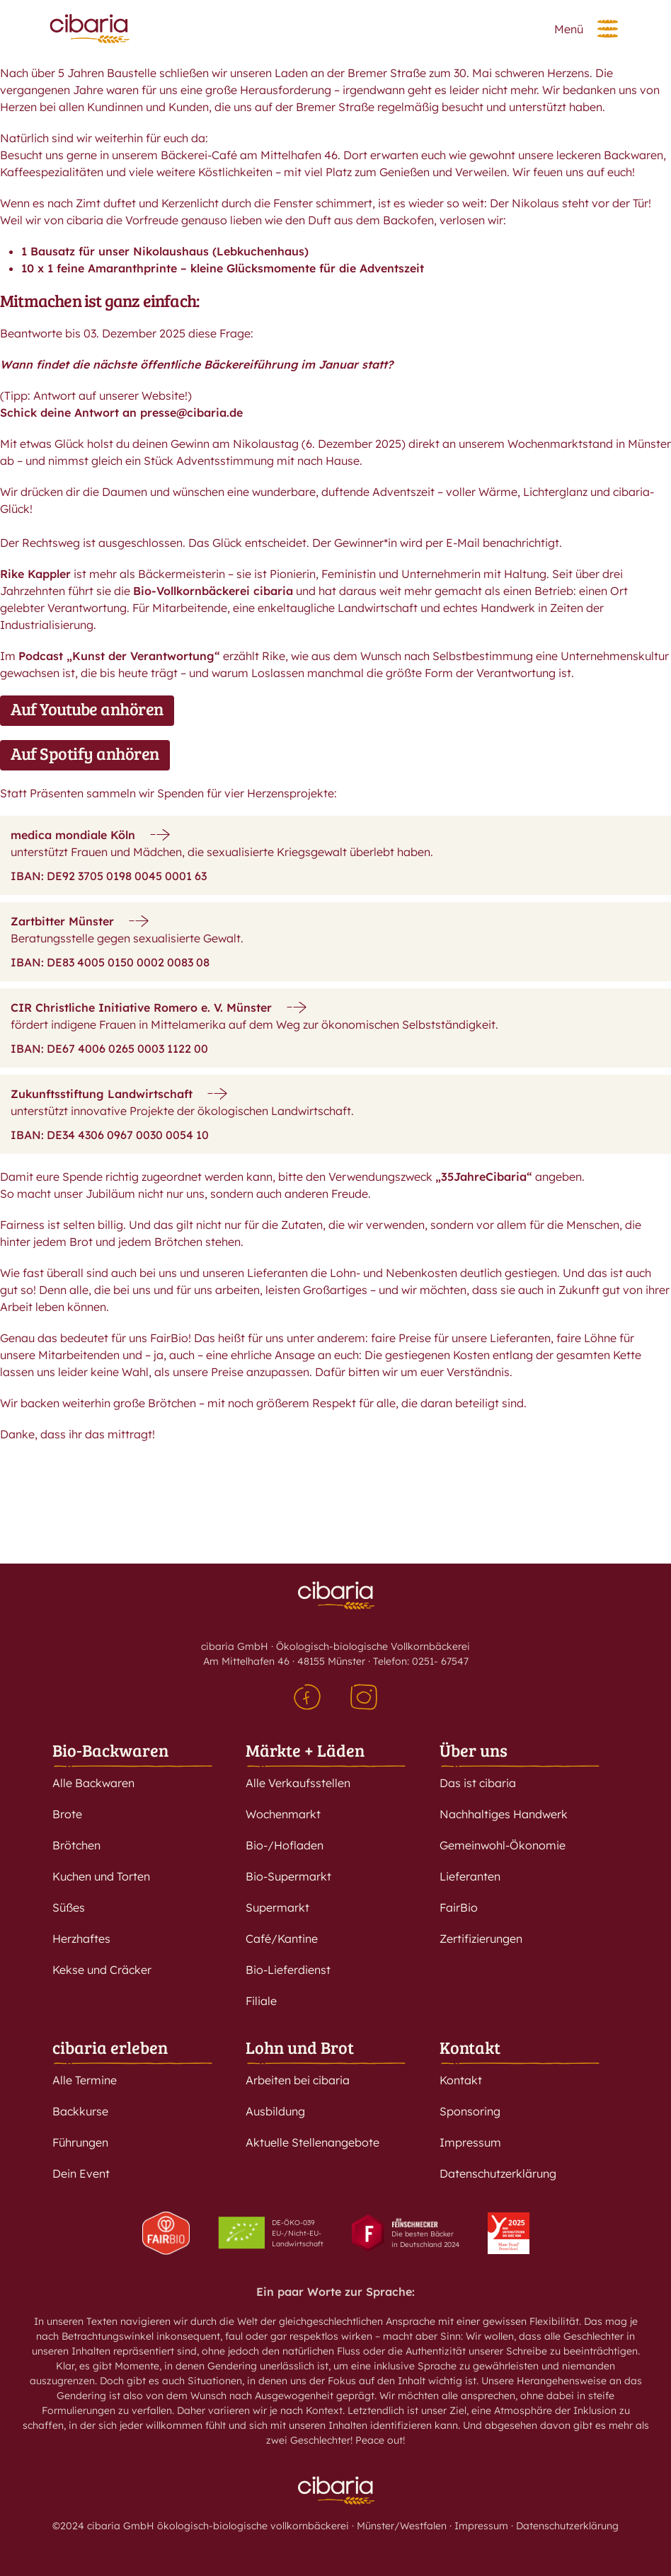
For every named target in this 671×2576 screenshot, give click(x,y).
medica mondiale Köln (73, 835)
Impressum (470, 2142)
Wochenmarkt (283, 1814)
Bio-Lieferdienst (288, 1970)
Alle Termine (84, 2080)
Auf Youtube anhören (87, 708)
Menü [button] (568, 29)
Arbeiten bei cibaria (298, 2080)
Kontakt (470, 2047)
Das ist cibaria (478, 1783)
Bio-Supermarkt (288, 1876)
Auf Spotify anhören (85, 753)
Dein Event (81, 2173)
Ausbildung (275, 2111)
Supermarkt (277, 1907)
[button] (607, 28)
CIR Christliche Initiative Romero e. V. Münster (141, 1007)
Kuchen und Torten (101, 1876)
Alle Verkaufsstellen (298, 1783)
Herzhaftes (81, 1938)
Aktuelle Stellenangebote (312, 2142)
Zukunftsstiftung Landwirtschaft (102, 1094)
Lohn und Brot (300, 2047)
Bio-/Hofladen (284, 1845)
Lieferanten (470, 1876)
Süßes (68, 1907)
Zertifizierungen (481, 1938)
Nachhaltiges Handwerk (504, 1814)
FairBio (459, 1907)
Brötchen (76, 1845)
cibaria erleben (110, 2047)
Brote (67, 1814)
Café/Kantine (282, 1938)
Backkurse (80, 2111)
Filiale (261, 2001)
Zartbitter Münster (62, 921)
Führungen (80, 2142)
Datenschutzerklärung (498, 2173)
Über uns (473, 1750)
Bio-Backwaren (110, 1750)
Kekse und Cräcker (101, 1970)
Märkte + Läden (305, 1750)
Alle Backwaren (93, 1783)
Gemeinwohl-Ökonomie (503, 1845)
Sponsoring (470, 2111)
